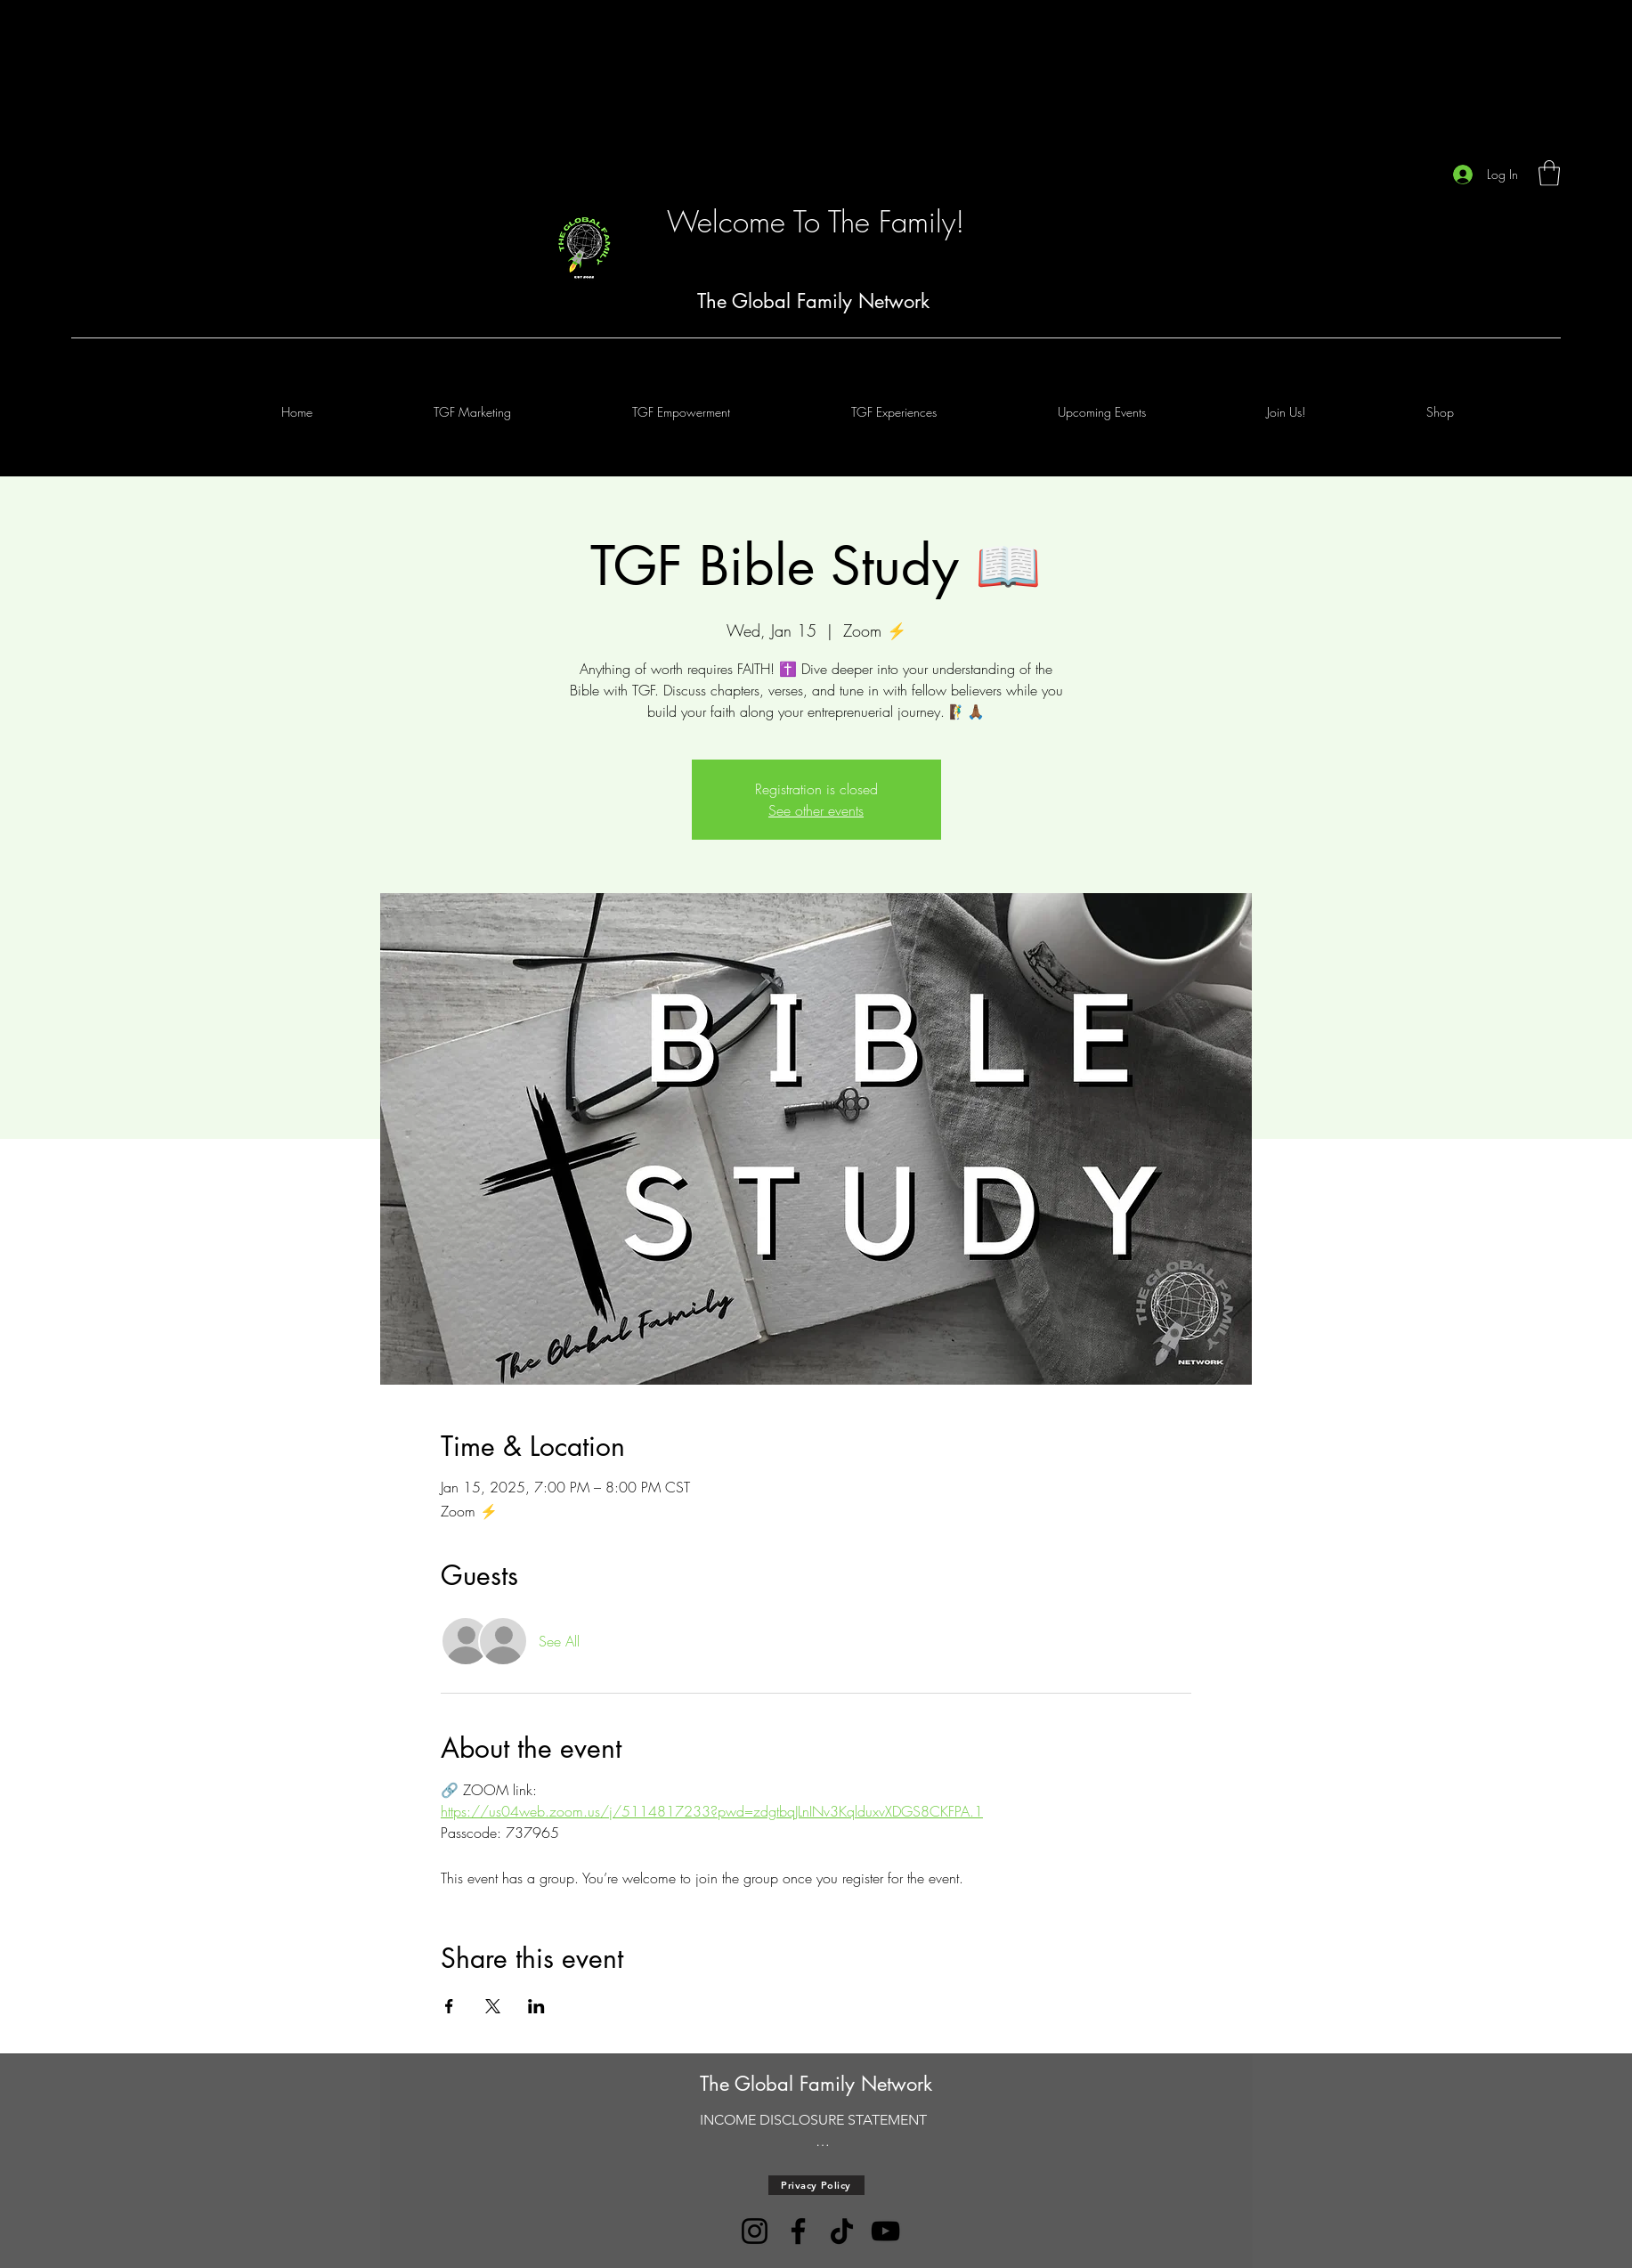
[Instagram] (754, 2231)
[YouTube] (885, 2231)
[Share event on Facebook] (449, 2006)
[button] (1549, 173)
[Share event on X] (492, 2006)
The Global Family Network (813, 301)
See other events (816, 810)
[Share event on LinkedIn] (536, 2006)
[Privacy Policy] (816, 2185)
